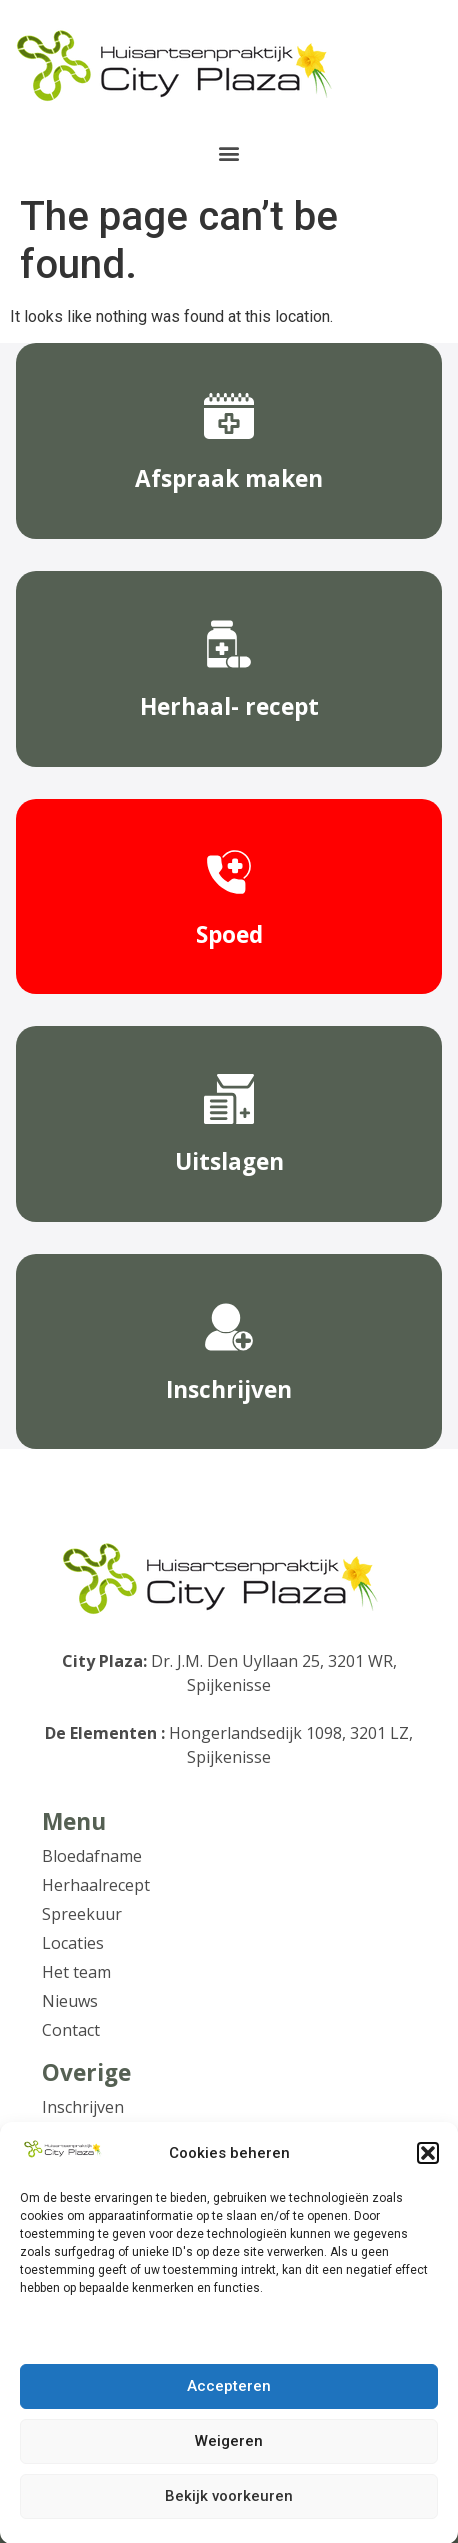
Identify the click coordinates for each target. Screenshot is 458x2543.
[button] (428, 2164)
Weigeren (229, 2454)
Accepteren (229, 2399)
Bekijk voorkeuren (229, 2509)
